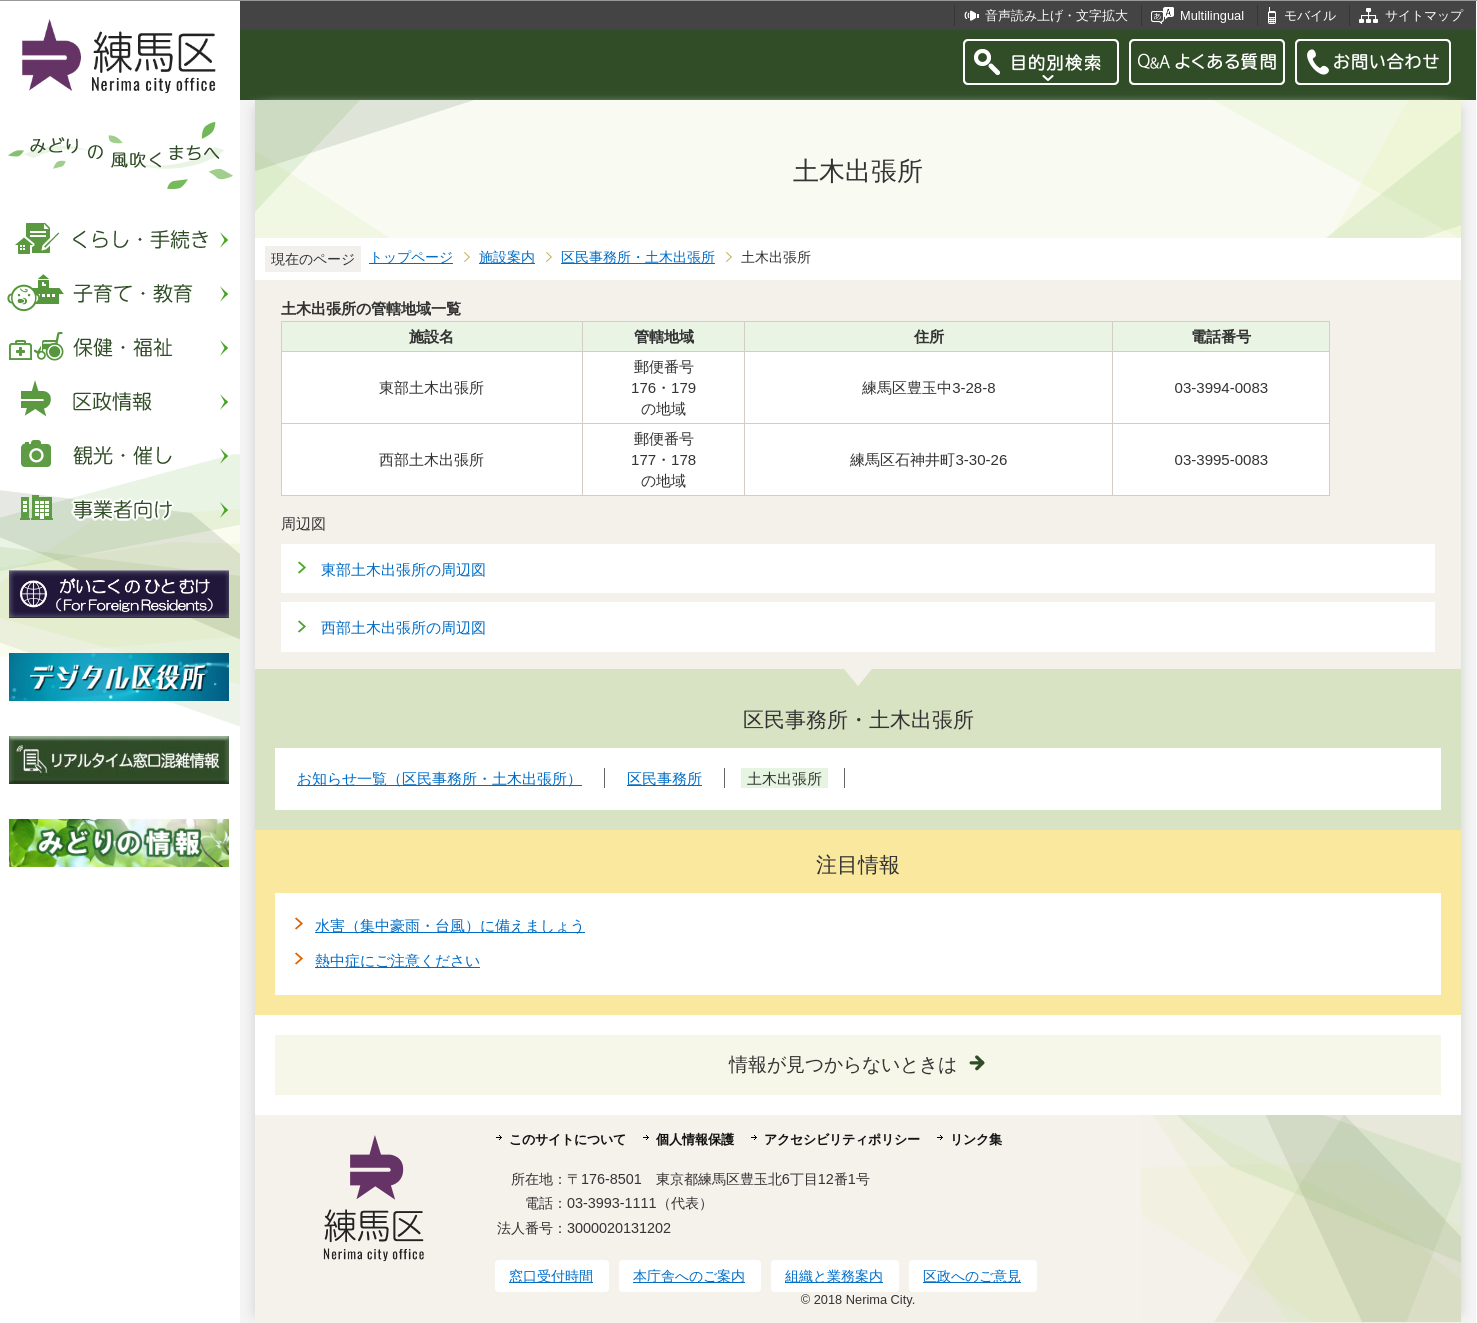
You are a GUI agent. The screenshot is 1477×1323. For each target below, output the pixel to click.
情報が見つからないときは (843, 1064)
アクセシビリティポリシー (842, 1139)
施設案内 (507, 257)
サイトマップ (1424, 15)
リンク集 (976, 1139)
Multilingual (1212, 15)
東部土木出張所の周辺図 (403, 569)
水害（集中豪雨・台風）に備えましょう (450, 925)
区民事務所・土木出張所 (638, 257)
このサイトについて (567, 1139)
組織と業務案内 (834, 1276)
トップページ (411, 257)
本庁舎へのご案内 (689, 1276)
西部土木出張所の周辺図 (403, 627)
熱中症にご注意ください (397, 960)
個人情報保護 (695, 1139)
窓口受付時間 (551, 1276)
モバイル (1310, 15)
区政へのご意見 (972, 1276)
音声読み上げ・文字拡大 (1056, 15)
